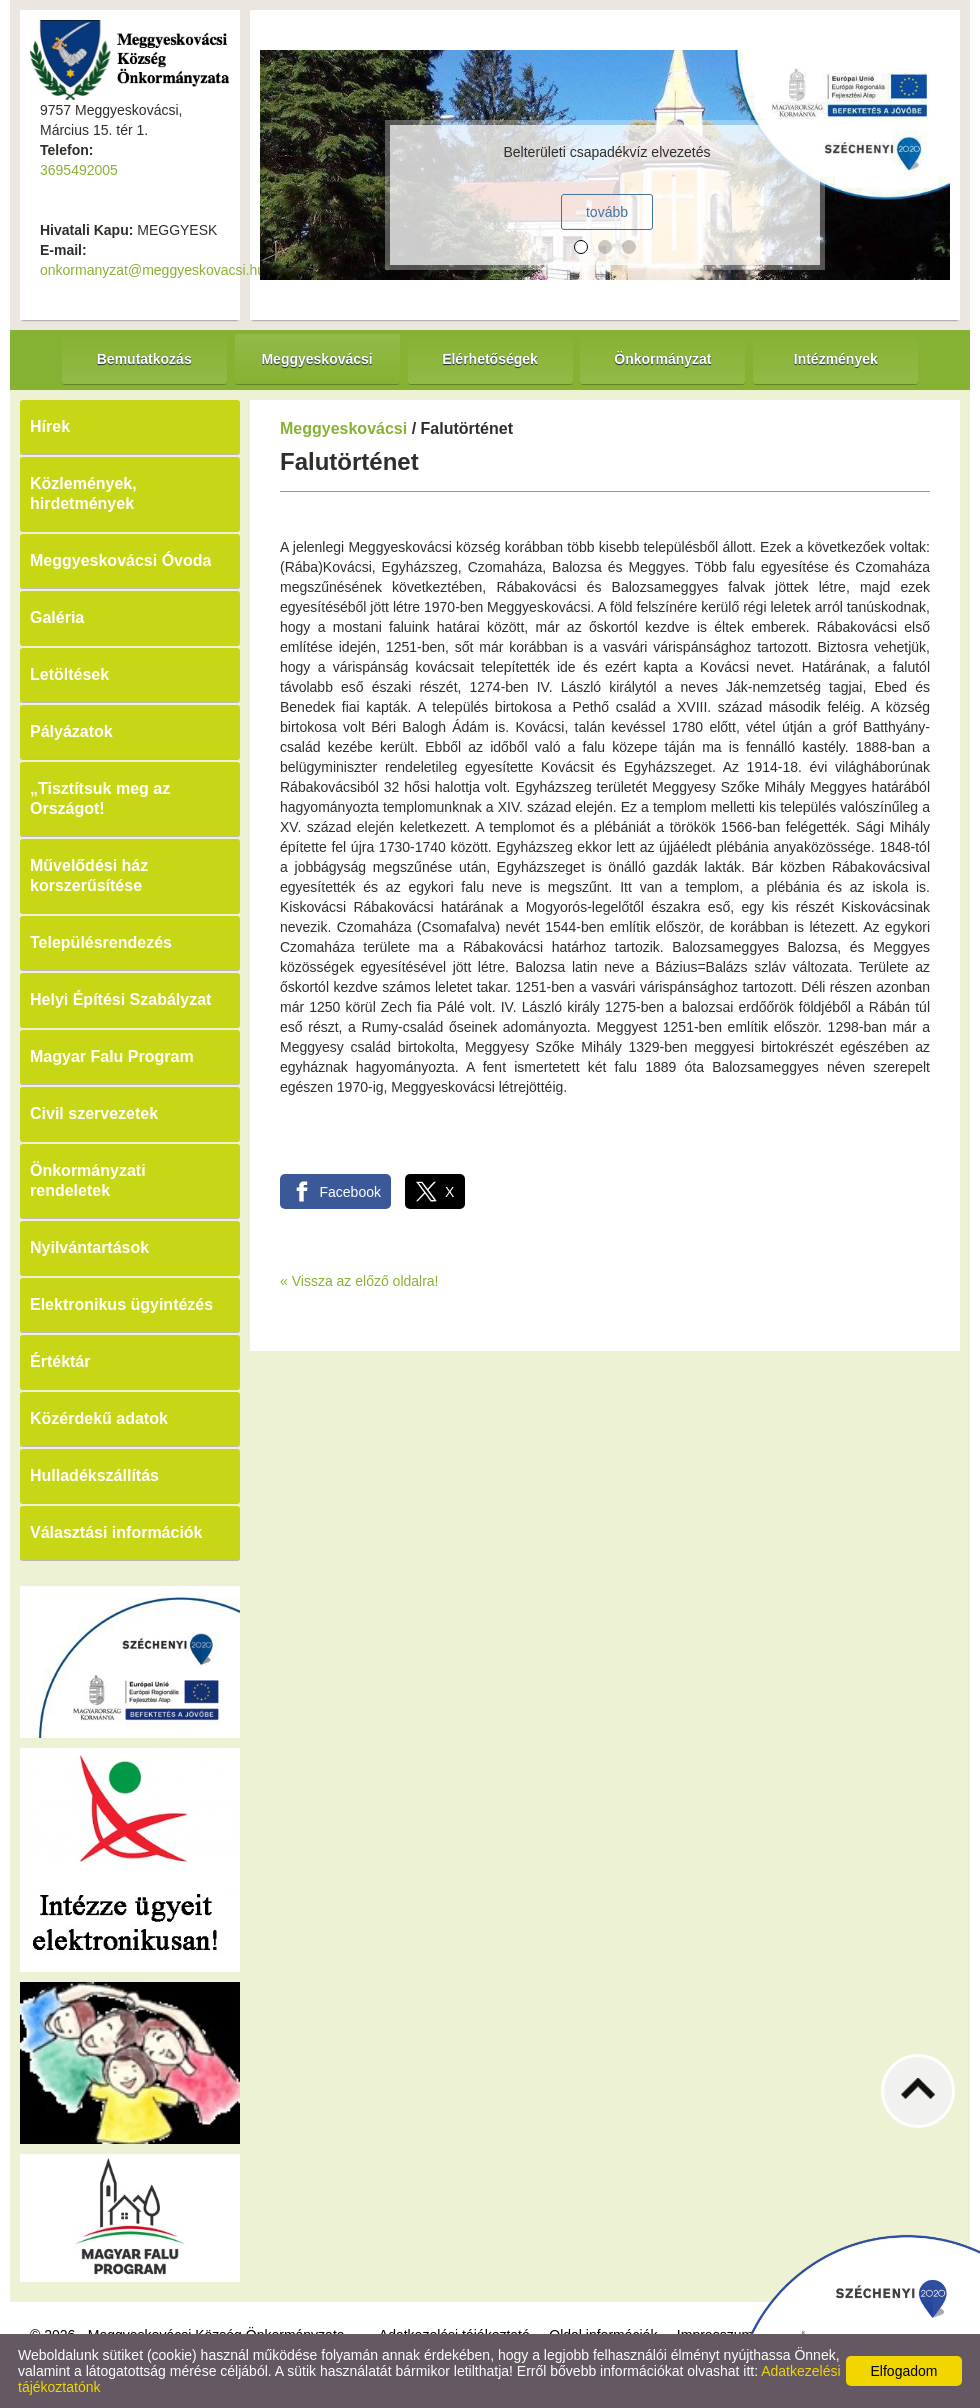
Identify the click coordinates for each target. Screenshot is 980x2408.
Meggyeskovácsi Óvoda (120, 560)
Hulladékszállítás (94, 1475)
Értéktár (60, 1361)
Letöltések (69, 674)
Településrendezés (101, 942)
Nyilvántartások (89, 1247)
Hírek (50, 426)
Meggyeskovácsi (343, 428)
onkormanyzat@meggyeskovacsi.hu (152, 270)
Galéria (57, 617)
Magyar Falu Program (112, 1056)
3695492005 (79, 170)
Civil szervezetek (94, 1113)
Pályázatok (71, 731)
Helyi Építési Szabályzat (120, 999)
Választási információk (116, 1532)
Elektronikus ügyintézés (121, 1304)
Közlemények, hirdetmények (83, 493)
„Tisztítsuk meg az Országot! (100, 798)
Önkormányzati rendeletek (88, 1180)
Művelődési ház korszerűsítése (89, 875)
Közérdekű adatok (99, 1418)
